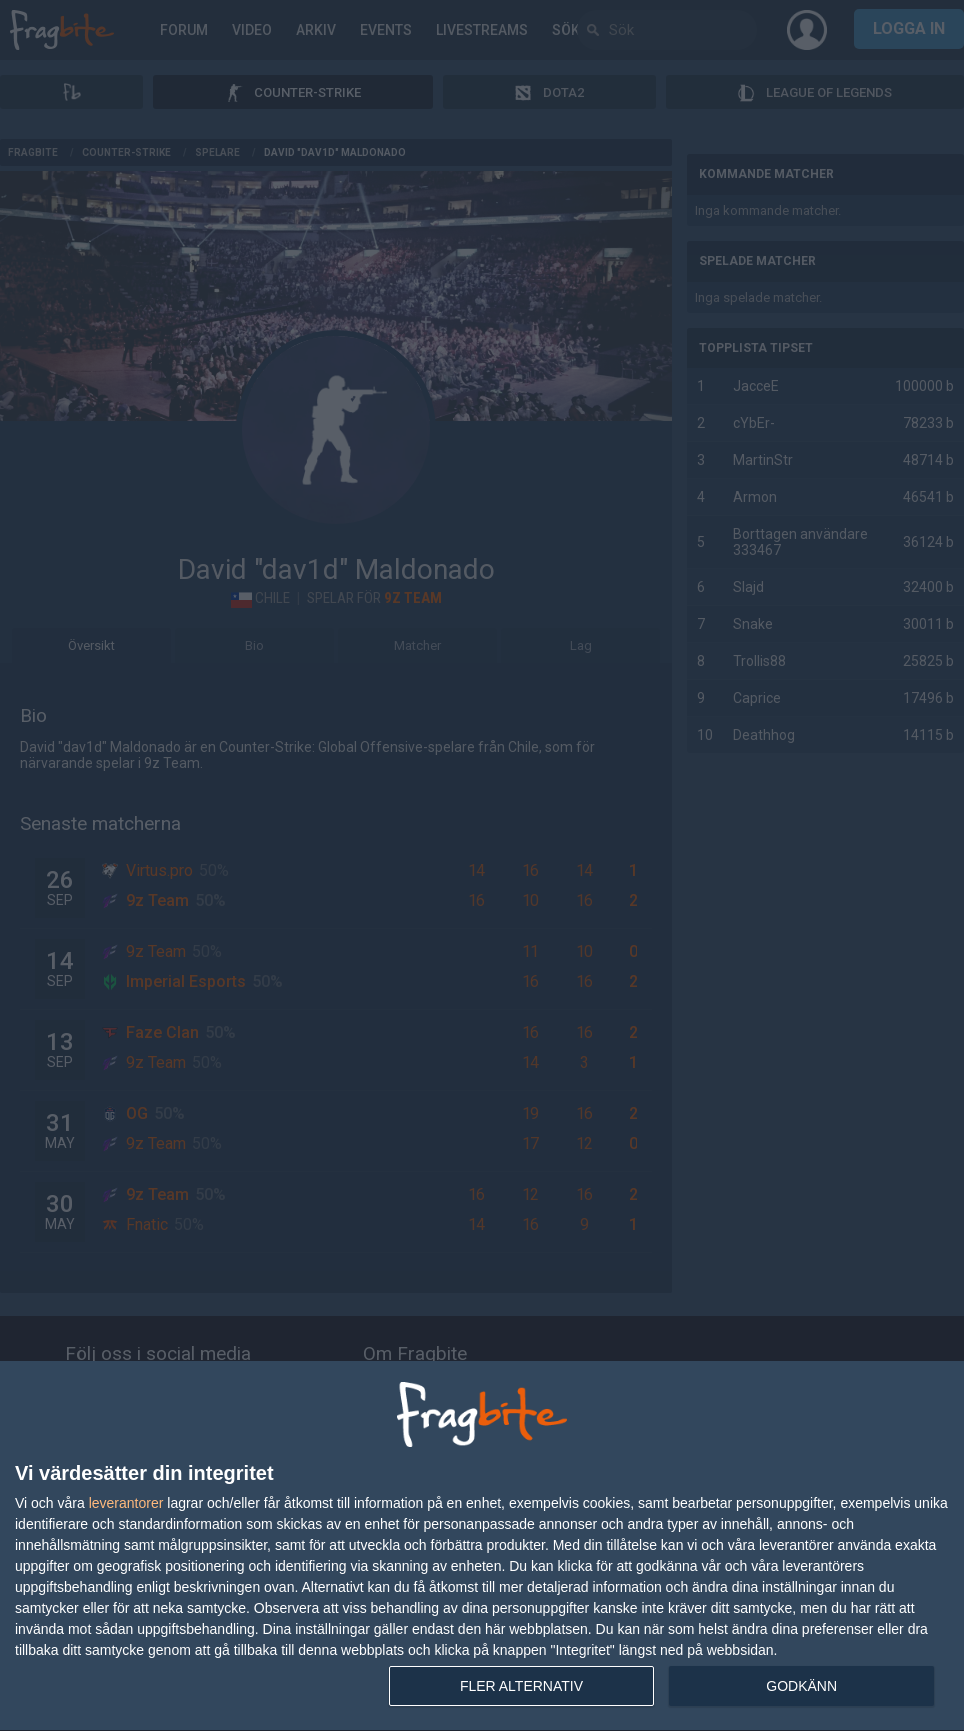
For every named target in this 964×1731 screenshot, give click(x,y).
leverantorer (126, 1503)
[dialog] (482, 1546)
